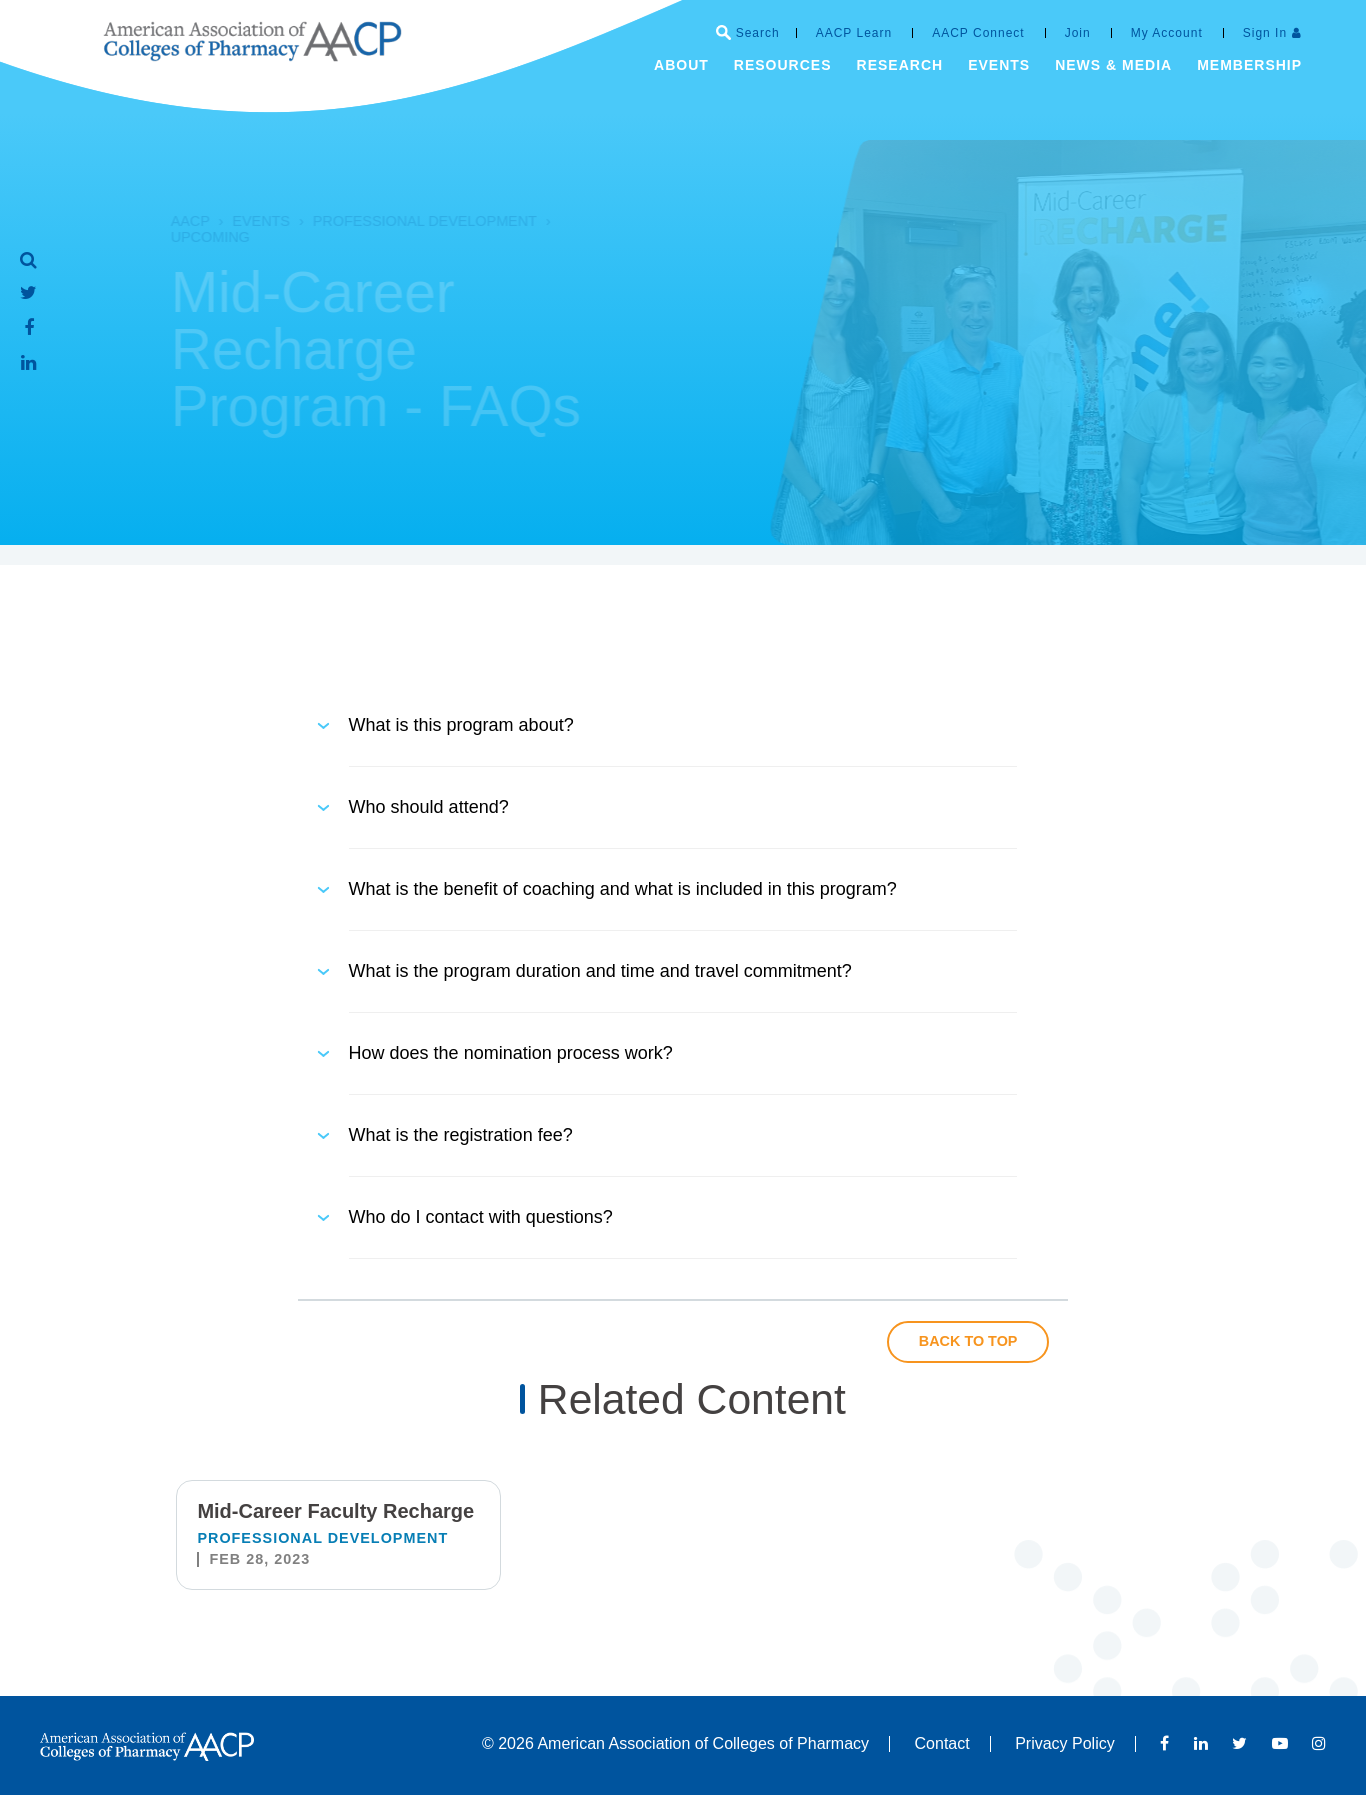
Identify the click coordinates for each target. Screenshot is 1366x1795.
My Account (1167, 33)
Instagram (1319, 1743)
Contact (942, 1743)
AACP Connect (978, 33)
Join (1078, 33)
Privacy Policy (1065, 1743)
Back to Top (968, 1341)
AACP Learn (854, 33)
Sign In (1265, 33)
